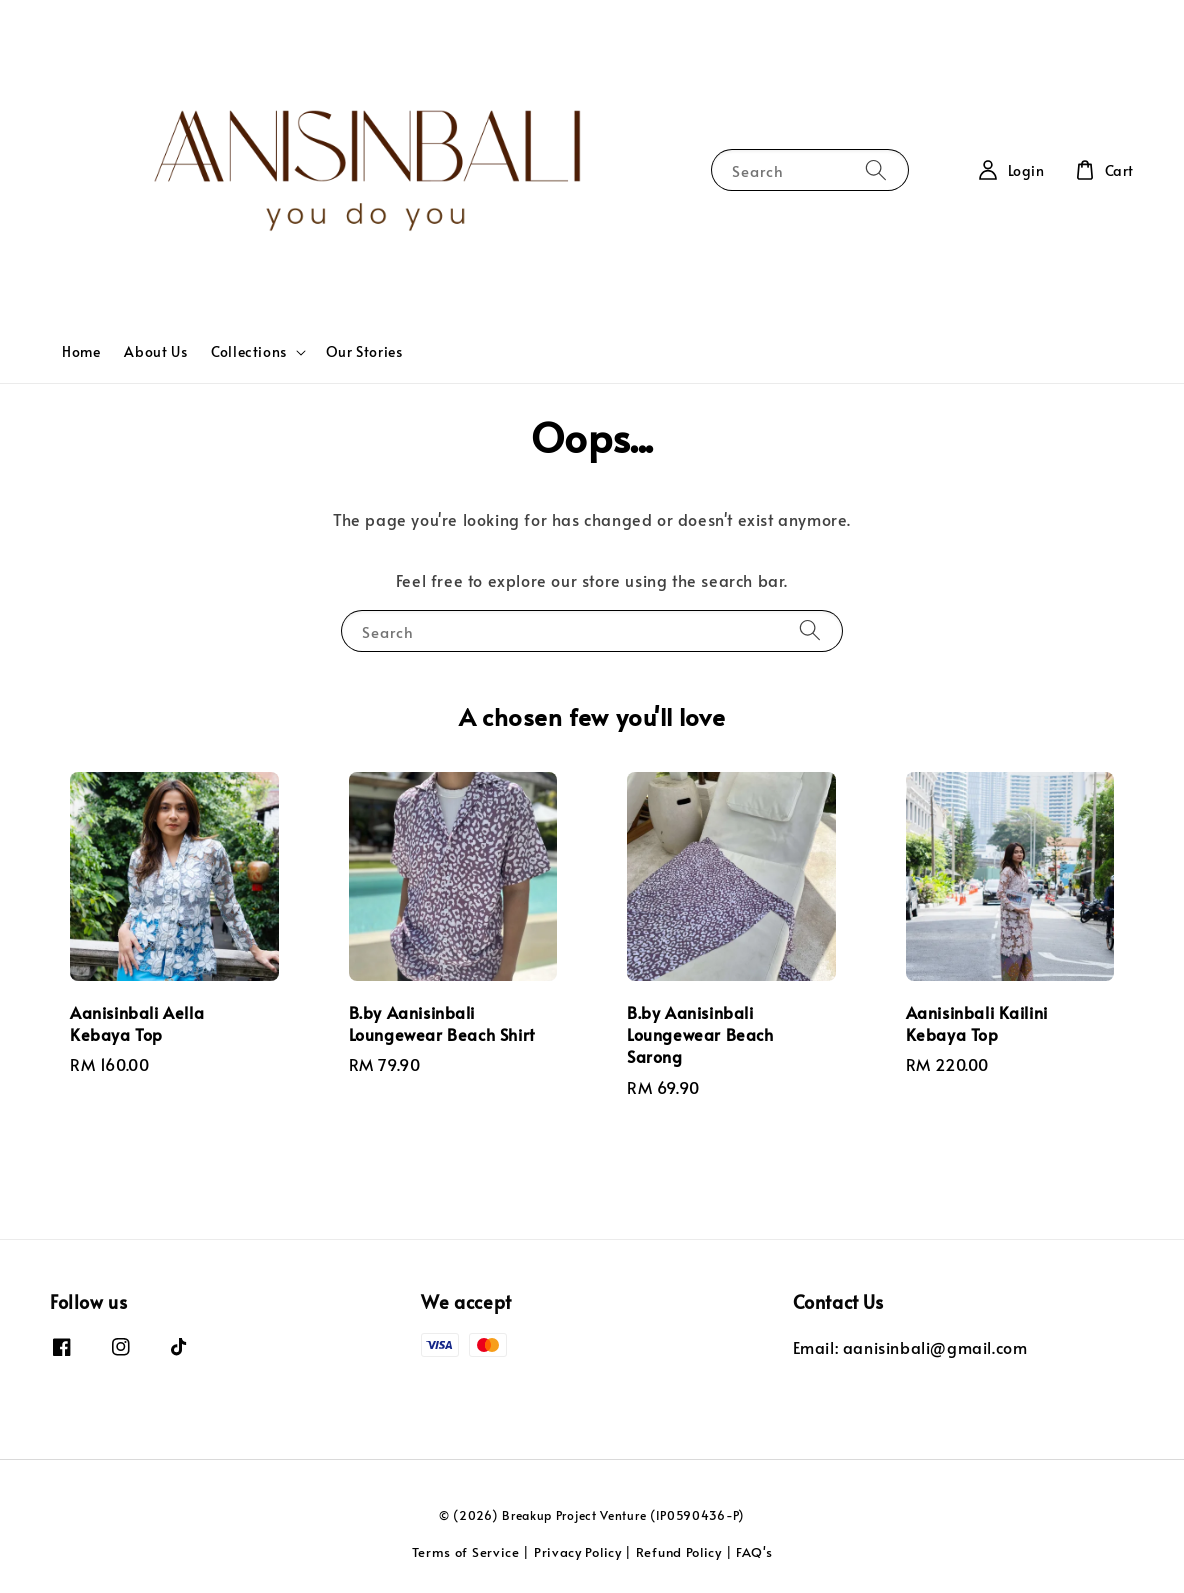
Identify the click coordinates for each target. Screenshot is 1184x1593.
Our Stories (364, 351)
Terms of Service (466, 1552)
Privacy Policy (578, 1552)
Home (81, 351)
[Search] (876, 169)
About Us (155, 351)
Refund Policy (679, 1552)
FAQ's (754, 1552)
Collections (249, 352)
